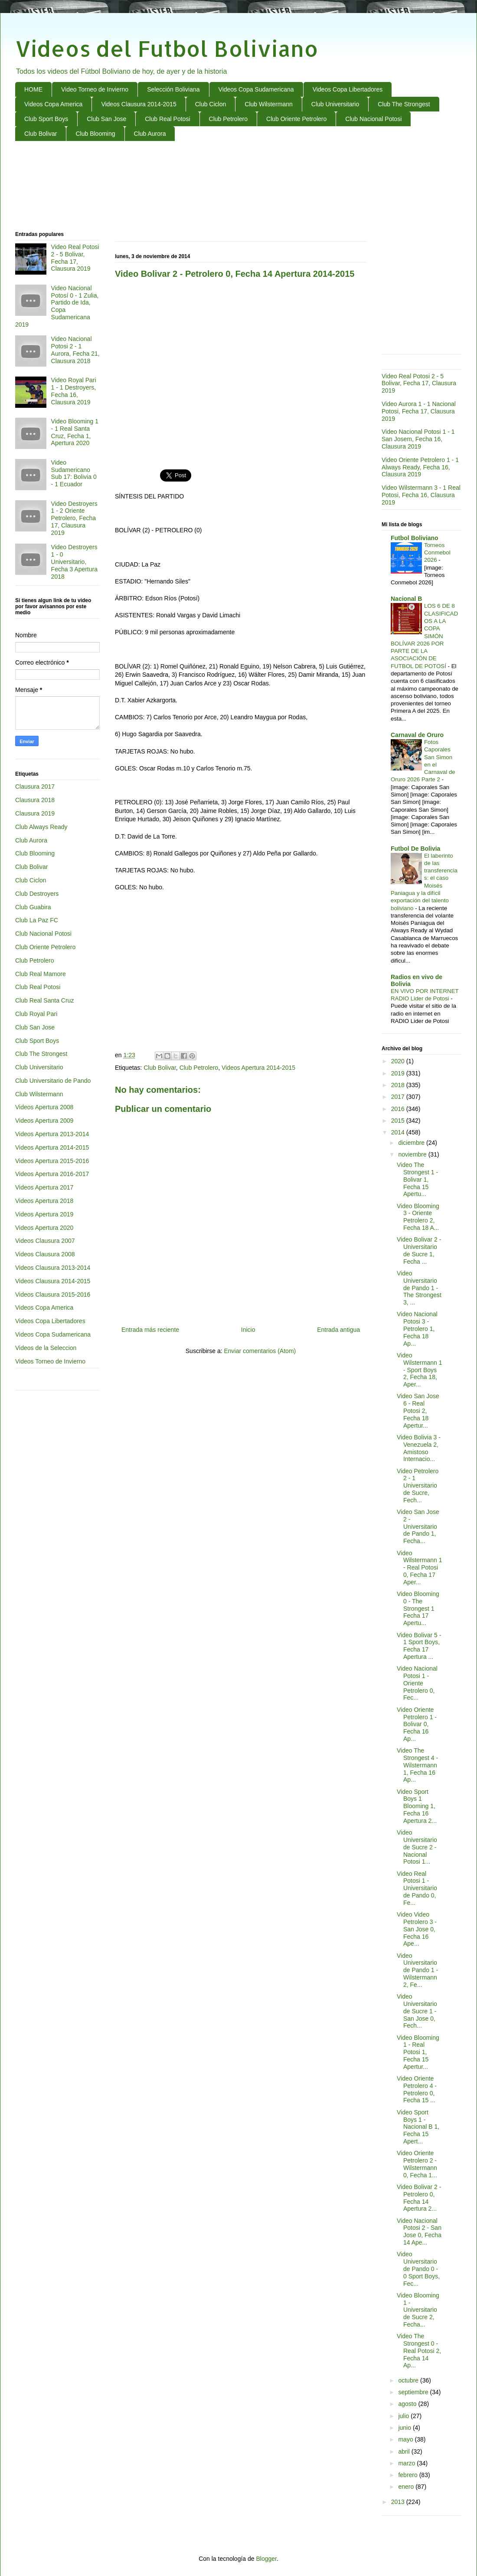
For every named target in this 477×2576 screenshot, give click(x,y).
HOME (33, 89)
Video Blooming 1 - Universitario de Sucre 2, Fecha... (418, 2310)
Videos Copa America (53, 104)
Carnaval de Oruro (417, 734)
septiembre (414, 2392)
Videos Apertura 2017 (44, 1187)
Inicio (248, 1329)
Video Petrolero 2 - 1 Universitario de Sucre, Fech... (417, 1486)
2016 (398, 1108)
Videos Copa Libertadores (348, 89)
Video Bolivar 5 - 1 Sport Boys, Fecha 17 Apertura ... (419, 1646)
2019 (398, 1073)
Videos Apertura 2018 (44, 1200)
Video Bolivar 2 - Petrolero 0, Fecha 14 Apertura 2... (419, 2197)
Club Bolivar (40, 133)
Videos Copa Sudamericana (256, 89)
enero (406, 2486)
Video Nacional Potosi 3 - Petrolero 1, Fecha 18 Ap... (417, 1329)
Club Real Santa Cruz (44, 1000)
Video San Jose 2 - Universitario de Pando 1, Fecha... (418, 1526)
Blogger (266, 2558)
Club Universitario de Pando (53, 1080)
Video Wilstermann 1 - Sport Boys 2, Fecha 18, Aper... (419, 1370)
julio (404, 2415)
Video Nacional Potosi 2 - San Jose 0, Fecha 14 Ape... (419, 2231)
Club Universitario (335, 104)
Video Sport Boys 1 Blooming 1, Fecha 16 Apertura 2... (417, 1806)
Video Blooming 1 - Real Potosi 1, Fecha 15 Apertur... (418, 2052)
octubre (409, 2380)
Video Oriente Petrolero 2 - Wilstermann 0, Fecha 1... (417, 2164)
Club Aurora (150, 133)
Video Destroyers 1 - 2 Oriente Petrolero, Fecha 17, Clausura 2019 (74, 518)
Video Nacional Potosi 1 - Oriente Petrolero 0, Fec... (417, 1683)
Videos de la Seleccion (45, 1347)
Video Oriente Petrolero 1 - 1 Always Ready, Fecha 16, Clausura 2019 (420, 467)
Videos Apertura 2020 (44, 1227)
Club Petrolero (228, 118)
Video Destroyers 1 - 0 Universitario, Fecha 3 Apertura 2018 (74, 562)
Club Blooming (95, 133)
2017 (398, 1096)
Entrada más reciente (150, 1329)
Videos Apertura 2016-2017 (52, 1173)
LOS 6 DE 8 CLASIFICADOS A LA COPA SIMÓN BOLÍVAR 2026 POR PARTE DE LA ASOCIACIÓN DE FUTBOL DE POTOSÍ (424, 636)
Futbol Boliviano (414, 537)
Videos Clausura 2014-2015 (138, 104)
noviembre (413, 1154)
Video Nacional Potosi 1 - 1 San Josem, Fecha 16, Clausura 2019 (418, 439)
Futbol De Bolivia (415, 848)
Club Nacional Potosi (373, 118)
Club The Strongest (404, 104)
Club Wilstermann (268, 104)
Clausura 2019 (35, 813)
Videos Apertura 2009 (44, 1120)
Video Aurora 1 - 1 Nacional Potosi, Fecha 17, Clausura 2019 (419, 411)
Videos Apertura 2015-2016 (52, 1160)
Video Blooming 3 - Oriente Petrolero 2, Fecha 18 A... (418, 1217)
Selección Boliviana (173, 89)
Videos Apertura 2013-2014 (52, 1134)
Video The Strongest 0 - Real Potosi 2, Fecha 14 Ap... (419, 2351)
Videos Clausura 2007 (45, 1240)
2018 (398, 1085)
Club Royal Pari (36, 1013)
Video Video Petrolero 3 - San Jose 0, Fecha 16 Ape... (417, 1929)
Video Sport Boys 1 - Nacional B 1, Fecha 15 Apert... (418, 2127)
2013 (398, 2501)
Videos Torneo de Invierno (50, 1361)
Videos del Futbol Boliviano (166, 48)
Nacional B (406, 598)
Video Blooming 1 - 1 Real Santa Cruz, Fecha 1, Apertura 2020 (74, 432)
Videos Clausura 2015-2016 (52, 1294)
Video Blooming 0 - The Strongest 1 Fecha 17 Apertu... (418, 1608)
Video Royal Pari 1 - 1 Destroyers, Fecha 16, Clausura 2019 (73, 391)
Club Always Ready (41, 826)
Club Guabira (33, 907)
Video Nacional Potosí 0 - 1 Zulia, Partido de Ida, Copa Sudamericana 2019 (56, 306)
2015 (398, 1120)
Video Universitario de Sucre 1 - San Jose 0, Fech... (417, 2011)
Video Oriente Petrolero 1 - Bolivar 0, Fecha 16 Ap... (417, 1724)
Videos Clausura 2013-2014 (52, 1267)
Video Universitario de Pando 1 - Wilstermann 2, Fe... (417, 1970)
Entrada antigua (338, 1329)
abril (404, 2451)
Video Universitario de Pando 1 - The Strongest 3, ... (419, 1288)
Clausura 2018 (35, 799)
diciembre (412, 1142)
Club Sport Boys (46, 118)
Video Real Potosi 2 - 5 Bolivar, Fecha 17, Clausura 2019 (75, 257)
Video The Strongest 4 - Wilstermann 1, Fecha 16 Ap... (417, 1765)
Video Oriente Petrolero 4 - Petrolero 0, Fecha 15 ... (417, 2089)
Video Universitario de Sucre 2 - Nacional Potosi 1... (417, 1847)
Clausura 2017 (35, 786)
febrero (408, 2474)
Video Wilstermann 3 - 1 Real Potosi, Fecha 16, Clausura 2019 (421, 495)
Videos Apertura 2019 (44, 1214)
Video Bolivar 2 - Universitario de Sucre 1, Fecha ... (419, 1250)
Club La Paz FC (36, 920)
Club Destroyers (37, 893)
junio (405, 2427)
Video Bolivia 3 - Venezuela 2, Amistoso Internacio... (419, 1448)
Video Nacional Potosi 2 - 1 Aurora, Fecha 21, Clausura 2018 (75, 349)
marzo (407, 2463)
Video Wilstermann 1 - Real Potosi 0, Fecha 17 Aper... (419, 1568)
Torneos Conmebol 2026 (437, 553)
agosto (408, 2403)
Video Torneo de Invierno (94, 89)
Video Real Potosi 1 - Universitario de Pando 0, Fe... (417, 1888)
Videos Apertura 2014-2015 (258, 1067)
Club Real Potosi (167, 118)
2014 (398, 1132)
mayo (406, 2439)
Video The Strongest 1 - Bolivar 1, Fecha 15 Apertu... (417, 1179)
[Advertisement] (239, 186)
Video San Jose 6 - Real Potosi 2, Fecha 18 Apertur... (418, 1411)
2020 (398, 1061)
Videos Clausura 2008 (45, 1254)
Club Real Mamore (40, 973)
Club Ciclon (210, 104)
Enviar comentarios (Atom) (260, 1350)
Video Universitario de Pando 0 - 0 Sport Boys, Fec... (418, 2269)
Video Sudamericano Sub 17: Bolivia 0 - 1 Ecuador (74, 473)
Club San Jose (106, 118)
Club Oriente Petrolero (296, 118)
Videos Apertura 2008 (44, 1107)
